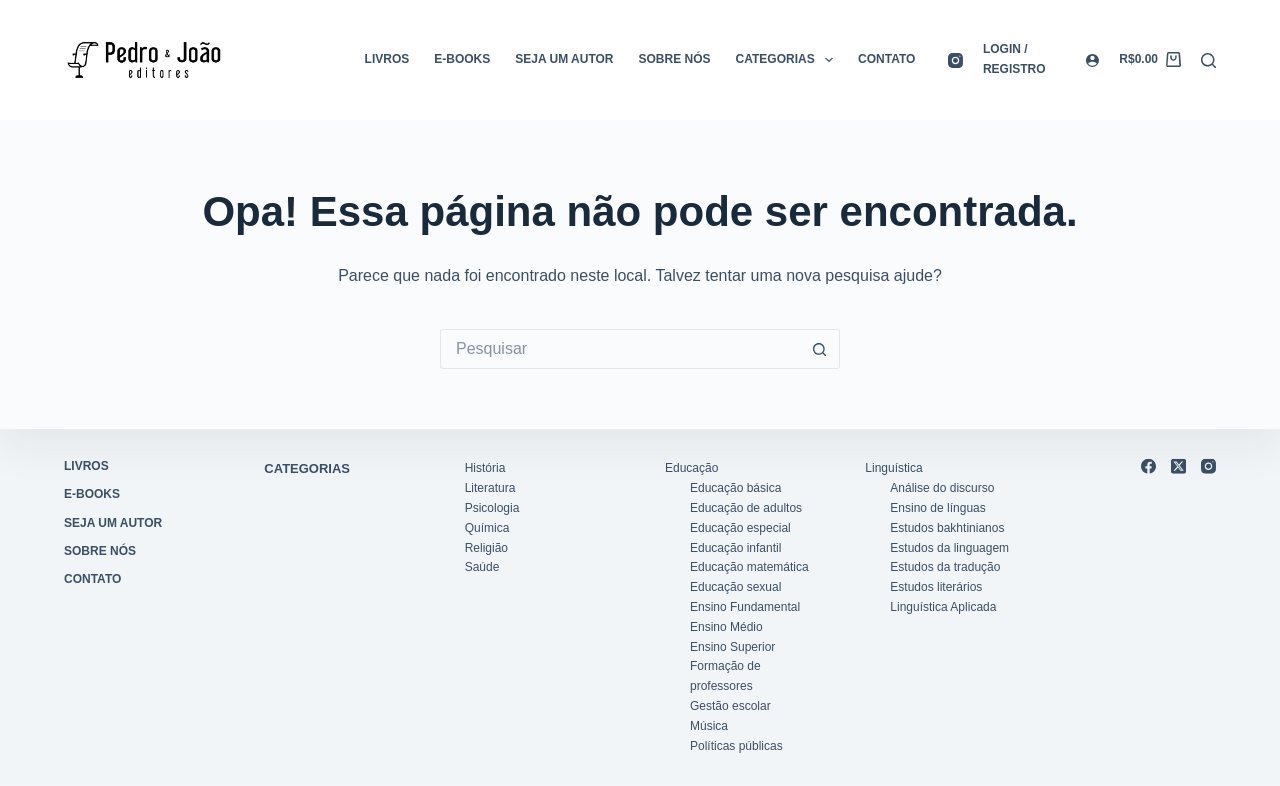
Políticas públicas (736, 745)
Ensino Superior (732, 646)
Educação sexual (735, 587)
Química (487, 527)
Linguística (893, 468)
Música (709, 725)
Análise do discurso (942, 488)
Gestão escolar (730, 706)
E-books (462, 59)
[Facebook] (1148, 466)
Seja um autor (564, 59)
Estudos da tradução (945, 567)
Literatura (490, 488)
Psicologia (492, 508)
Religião (486, 547)
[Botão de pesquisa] (820, 349)
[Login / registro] (1041, 60)
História (485, 468)
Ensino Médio (726, 626)
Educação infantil (735, 547)
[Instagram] (955, 60)
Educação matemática (749, 567)
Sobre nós (675, 59)
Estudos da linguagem (949, 547)
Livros (387, 59)
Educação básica (735, 488)
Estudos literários (936, 587)
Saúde (482, 567)
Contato (886, 59)
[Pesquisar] (1208, 60)
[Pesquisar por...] (620, 349)
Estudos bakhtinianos (947, 527)
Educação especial (740, 527)
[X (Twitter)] (1178, 466)
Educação (691, 468)
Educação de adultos (746, 508)
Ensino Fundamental (745, 607)
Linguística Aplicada (943, 607)
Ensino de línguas (937, 508)
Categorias (789, 60)
